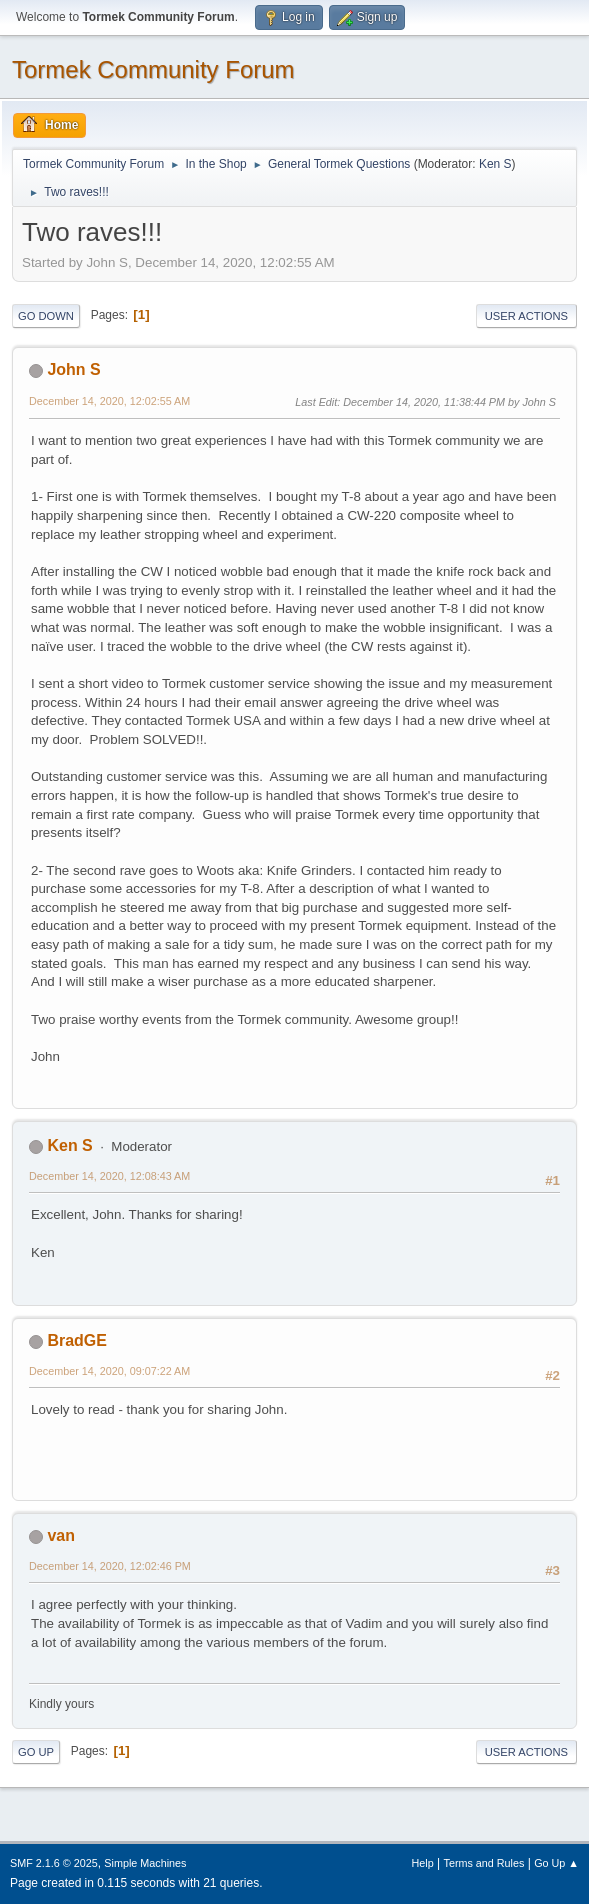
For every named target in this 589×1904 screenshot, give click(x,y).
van (61, 1535)
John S (73, 369)
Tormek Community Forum (153, 69)
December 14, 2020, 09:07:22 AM (109, 1371)
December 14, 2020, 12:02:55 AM (109, 401)
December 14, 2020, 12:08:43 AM (109, 1176)
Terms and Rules (484, 1863)
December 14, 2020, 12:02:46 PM (110, 1566)
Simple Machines (145, 1863)
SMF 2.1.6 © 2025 (54, 1863)
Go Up (36, 1752)
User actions (526, 316)
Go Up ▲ (556, 1863)
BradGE (77, 1340)
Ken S (495, 164)
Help (423, 1863)
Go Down (46, 316)
